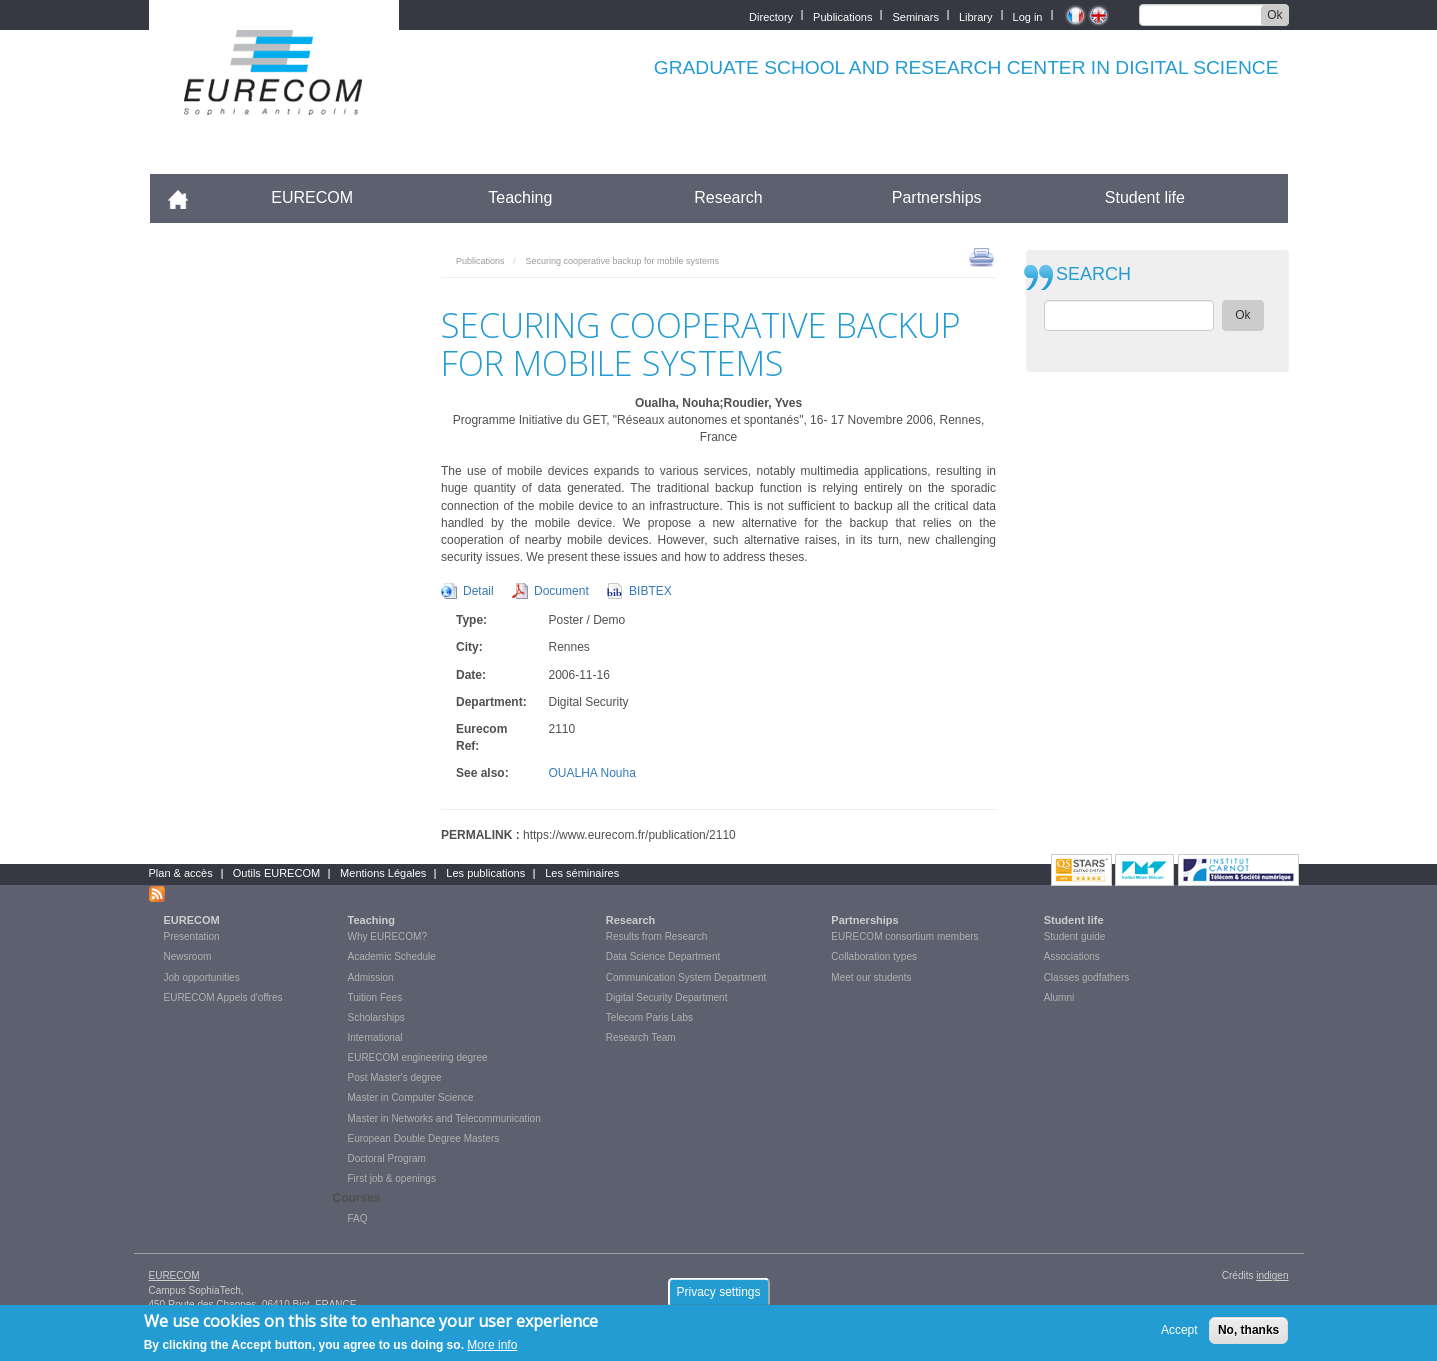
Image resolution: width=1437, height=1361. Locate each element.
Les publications (485, 873)
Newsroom (188, 956)
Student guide (1075, 936)
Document (561, 591)
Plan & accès (181, 873)
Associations (1072, 956)
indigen (1272, 1275)
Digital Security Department (667, 997)
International (375, 1037)
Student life (1145, 197)
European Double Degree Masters (424, 1138)
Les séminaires (582, 873)
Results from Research (657, 936)
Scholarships (376, 1017)
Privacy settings (718, 1292)
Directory (771, 15)
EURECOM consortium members (904, 936)
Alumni (1059, 997)
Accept (1179, 1330)
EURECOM (312, 197)
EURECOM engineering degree (418, 1057)
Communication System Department (686, 977)
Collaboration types (874, 956)
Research (728, 197)
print (981, 256)
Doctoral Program (387, 1158)
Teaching (520, 197)
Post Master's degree (395, 1077)
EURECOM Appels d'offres (223, 997)
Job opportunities (202, 977)
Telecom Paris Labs (649, 1017)
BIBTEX (650, 591)
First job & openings (392, 1178)
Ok (1274, 15)
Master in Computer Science (411, 1097)
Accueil (186, 197)
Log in (1028, 15)
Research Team (641, 1037)
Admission (371, 977)
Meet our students (871, 977)
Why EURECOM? (387, 936)
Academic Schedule (392, 956)
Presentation (192, 936)
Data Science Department (663, 956)
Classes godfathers (1087, 977)
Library (976, 15)
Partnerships (937, 197)
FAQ (358, 1218)
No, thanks (1248, 1330)
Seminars (915, 15)
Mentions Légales (383, 873)
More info (492, 1345)
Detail (478, 591)
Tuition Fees (375, 997)
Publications (842, 15)
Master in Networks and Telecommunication (444, 1118)
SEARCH (1093, 274)
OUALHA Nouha (592, 773)
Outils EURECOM (276, 873)
